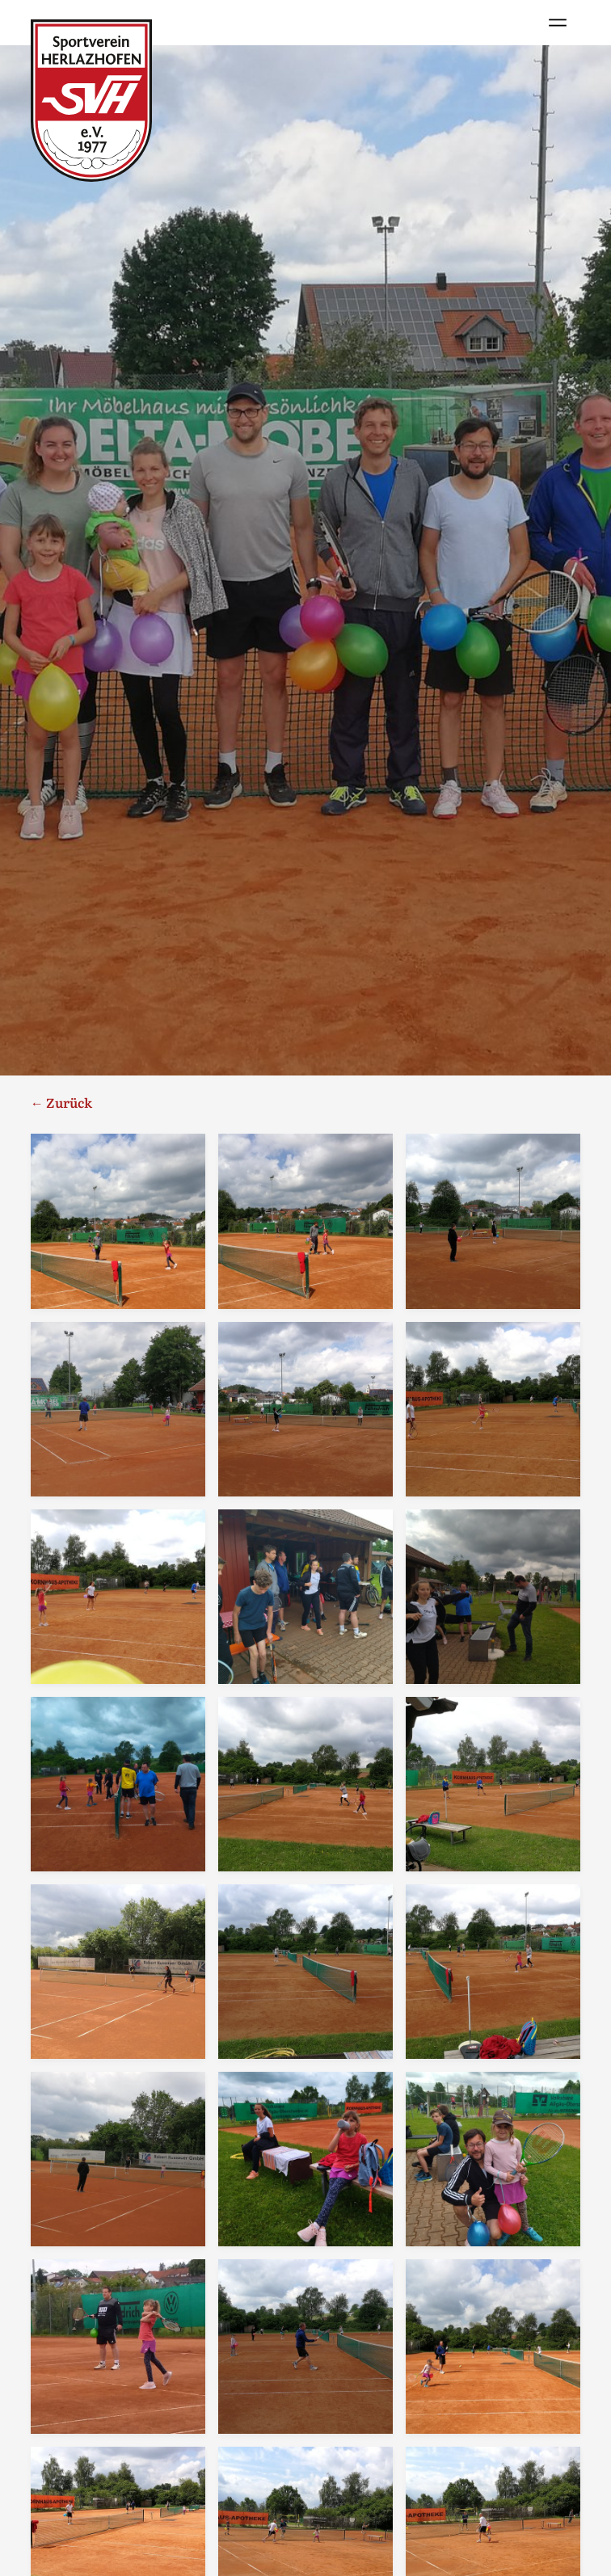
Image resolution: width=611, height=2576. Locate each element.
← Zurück (61, 1102)
